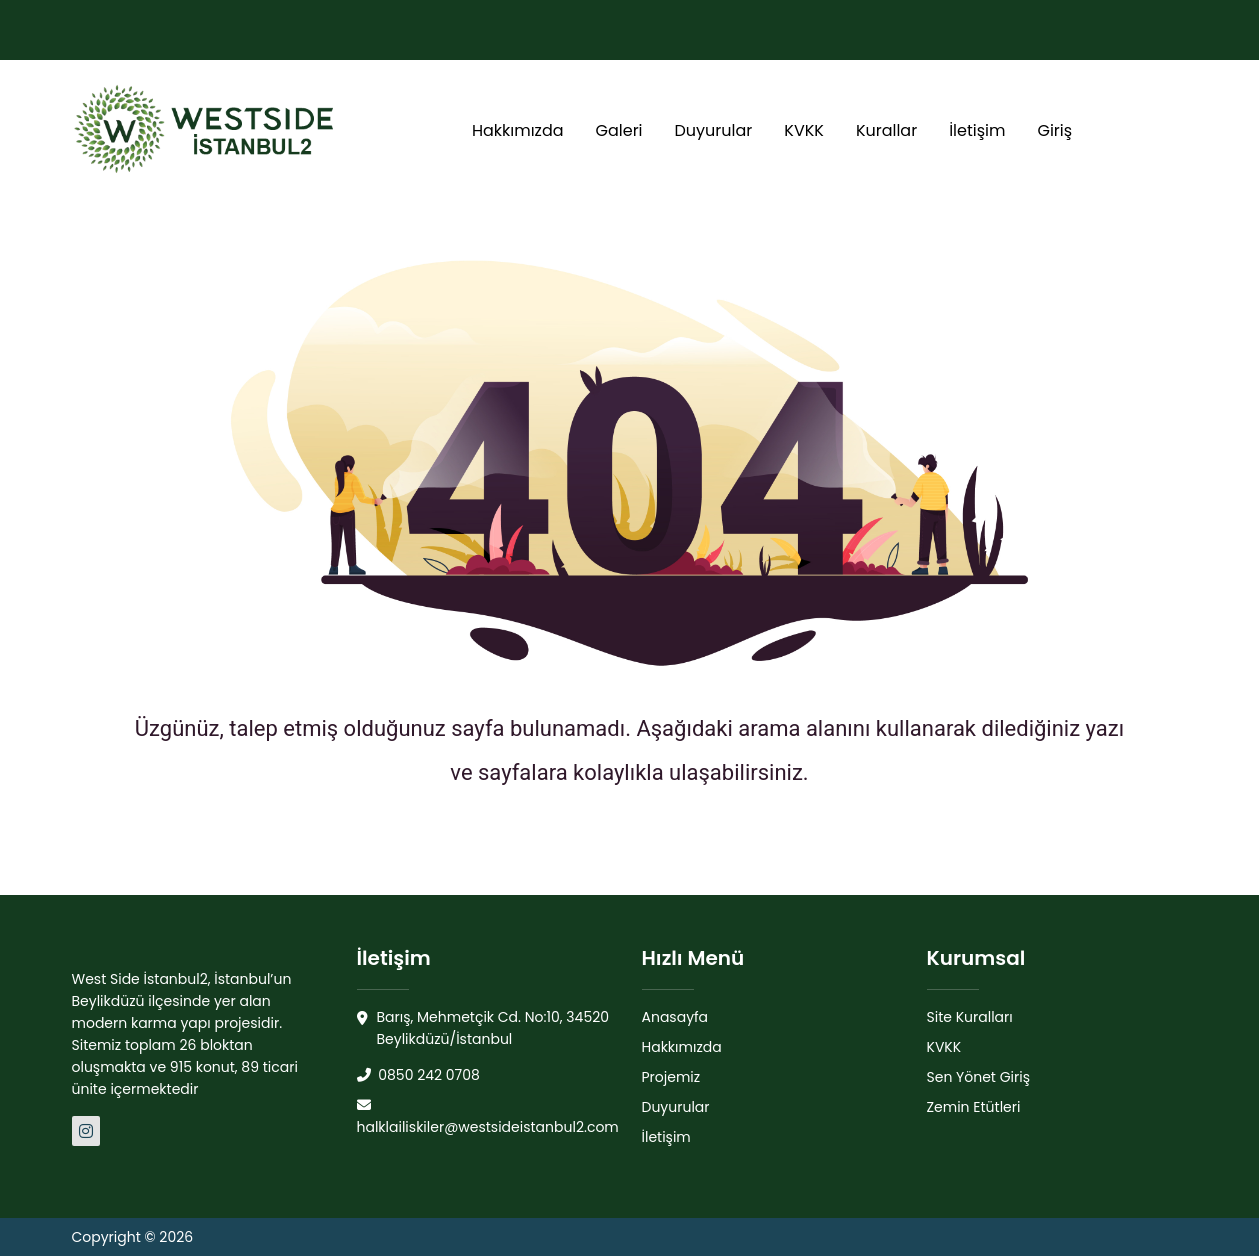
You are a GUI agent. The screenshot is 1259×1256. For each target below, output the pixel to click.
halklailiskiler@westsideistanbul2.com (488, 1117)
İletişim (977, 130)
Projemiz (671, 1077)
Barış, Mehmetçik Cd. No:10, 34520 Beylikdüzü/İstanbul (483, 1028)
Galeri (619, 130)
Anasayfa (675, 1017)
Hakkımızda (518, 130)
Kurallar (886, 130)
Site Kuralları (970, 1017)
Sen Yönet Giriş (979, 1077)
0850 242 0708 (418, 1075)
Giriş (1054, 130)
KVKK (804, 130)
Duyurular (714, 130)
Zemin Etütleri (974, 1107)
